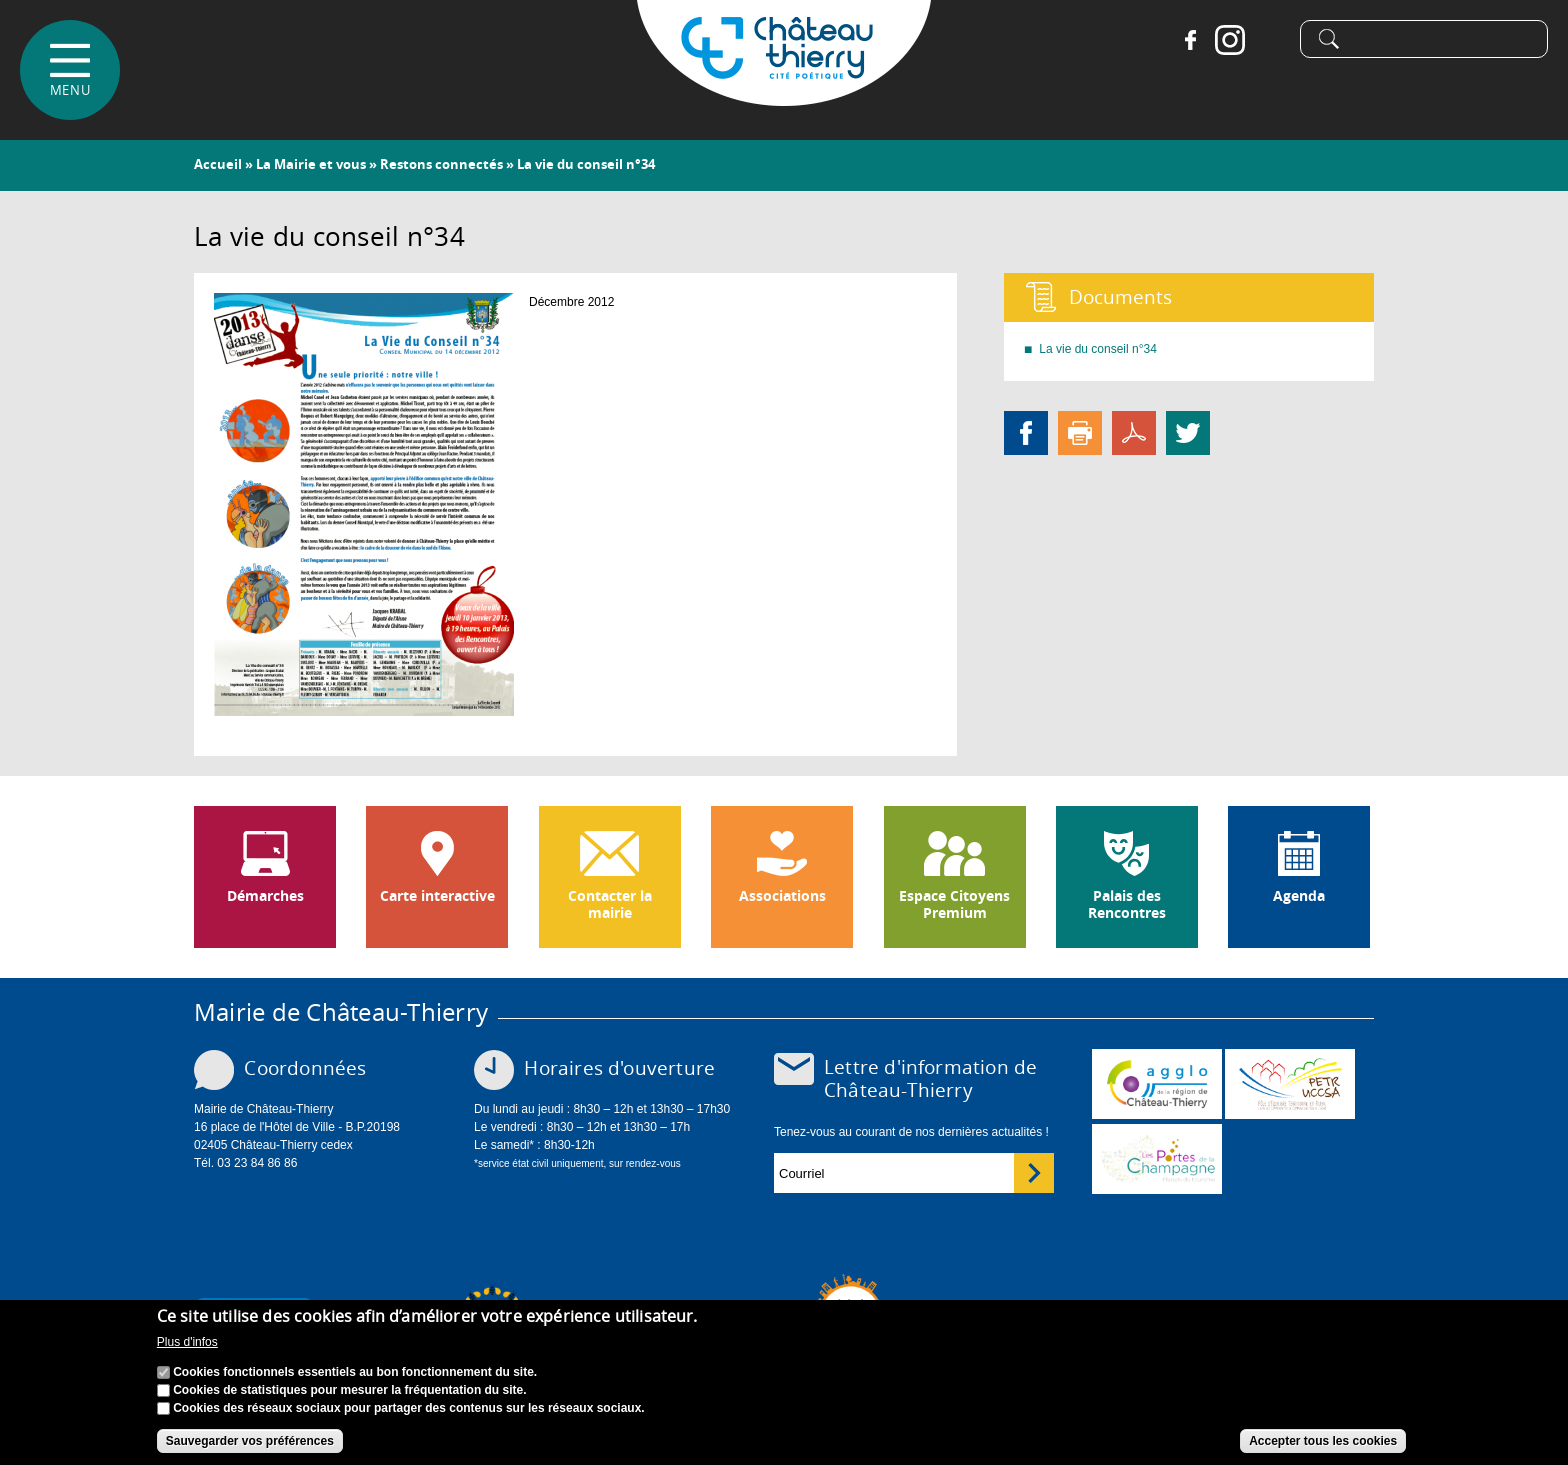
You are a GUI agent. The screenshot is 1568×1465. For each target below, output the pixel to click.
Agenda (1299, 896)
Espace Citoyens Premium (954, 904)
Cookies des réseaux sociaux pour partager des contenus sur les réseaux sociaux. (409, 1408)
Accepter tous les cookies (1323, 1441)
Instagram (1230, 40)
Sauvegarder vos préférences (250, 1441)
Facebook (1190, 40)
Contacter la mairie (610, 904)
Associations (782, 896)
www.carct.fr (1157, 1084)
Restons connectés (441, 164)
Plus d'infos (187, 1343)
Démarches (265, 896)
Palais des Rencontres (1127, 904)
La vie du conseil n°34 (1098, 349)
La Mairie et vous (311, 164)
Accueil (218, 164)
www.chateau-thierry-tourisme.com (1157, 1159)
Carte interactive (437, 896)
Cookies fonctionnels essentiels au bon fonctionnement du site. (355, 1372)
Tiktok (1270, 40)
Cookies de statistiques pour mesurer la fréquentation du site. (349, 1390)
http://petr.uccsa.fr (1290, 1084)
